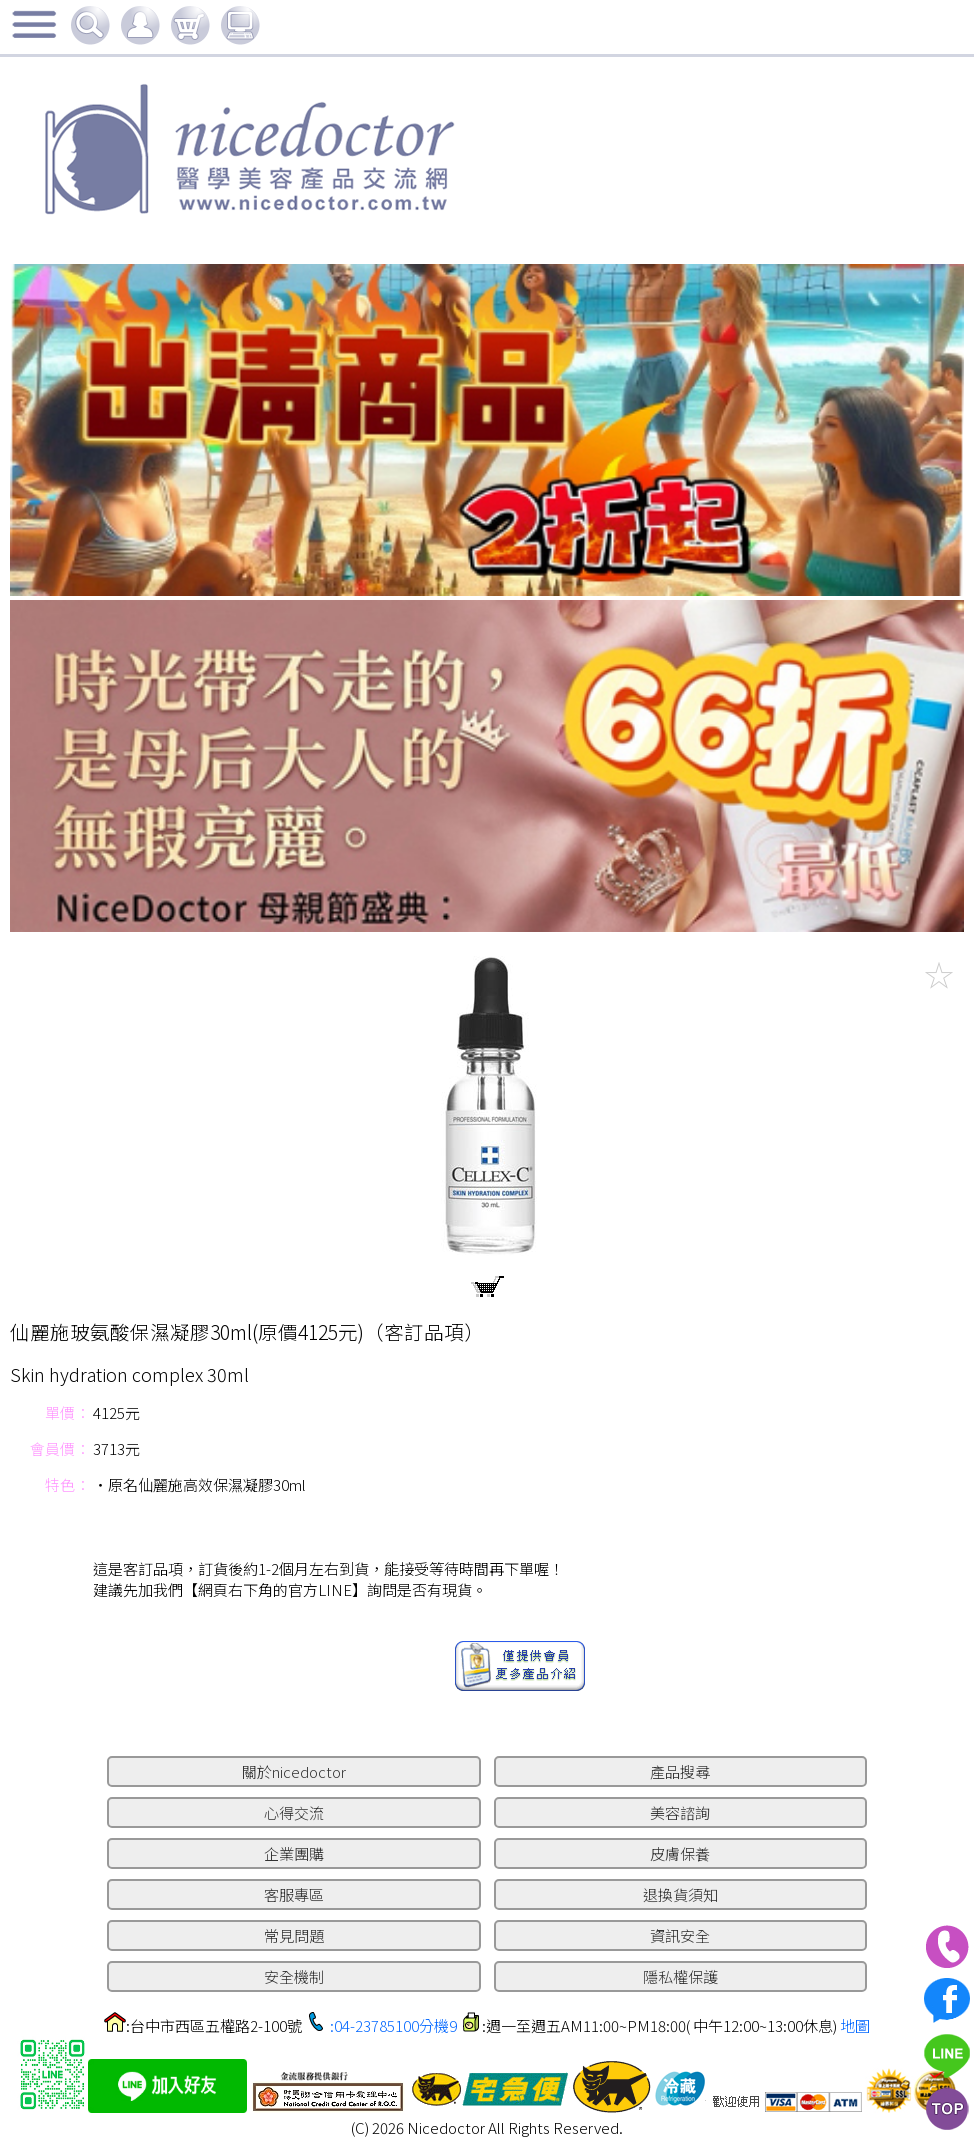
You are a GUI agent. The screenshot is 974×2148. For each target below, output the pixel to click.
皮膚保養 (680, 1853)
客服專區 (294, 1894)
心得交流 (294, 1812)
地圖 (855, 2025)
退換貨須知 (680, 1894)
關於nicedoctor (294, 1771)
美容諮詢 (680, 1812)
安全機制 (294, 1976)
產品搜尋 (680, 1771)
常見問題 (294, 1935)
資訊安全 (680, 1935)
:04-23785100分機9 (393, 2025)
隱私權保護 (680, 1976)
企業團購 (294, 1853)
